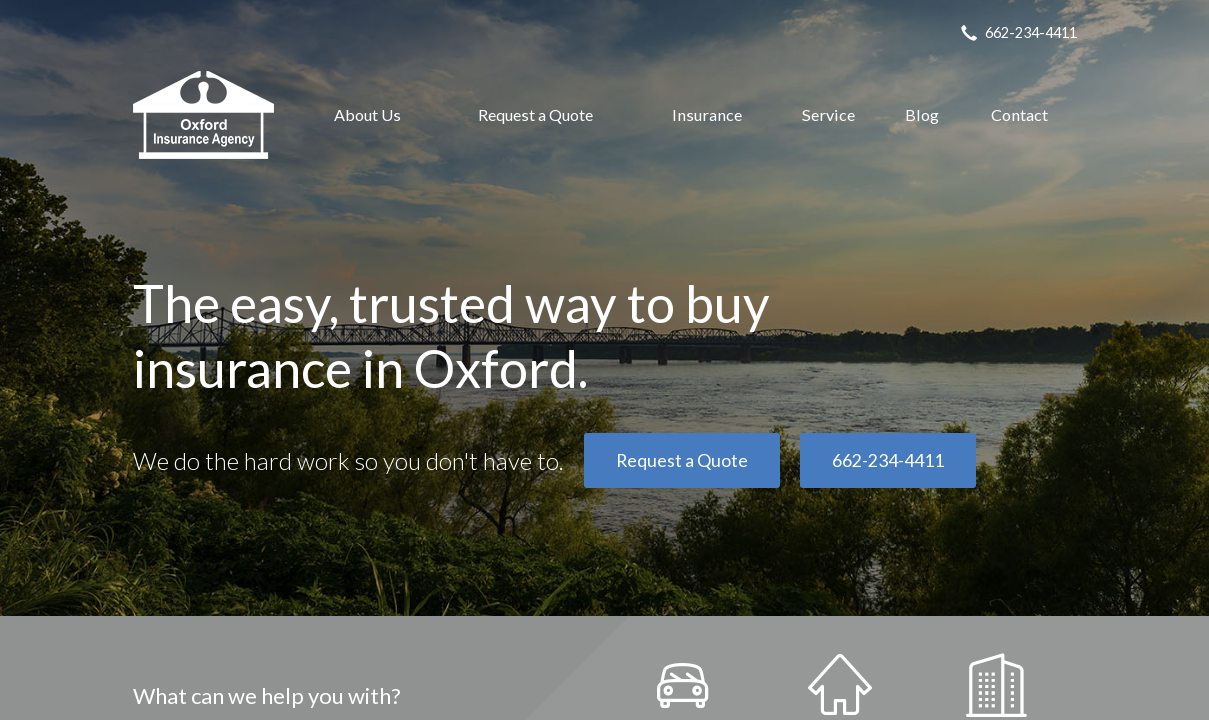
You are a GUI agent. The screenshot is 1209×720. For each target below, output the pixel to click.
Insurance (707, 114)
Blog (922, 114)
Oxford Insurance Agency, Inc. (203, 115)
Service (828, 114)
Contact (1019, 114)
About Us (367, 114)
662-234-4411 (888, 460)
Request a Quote (535, 114)
